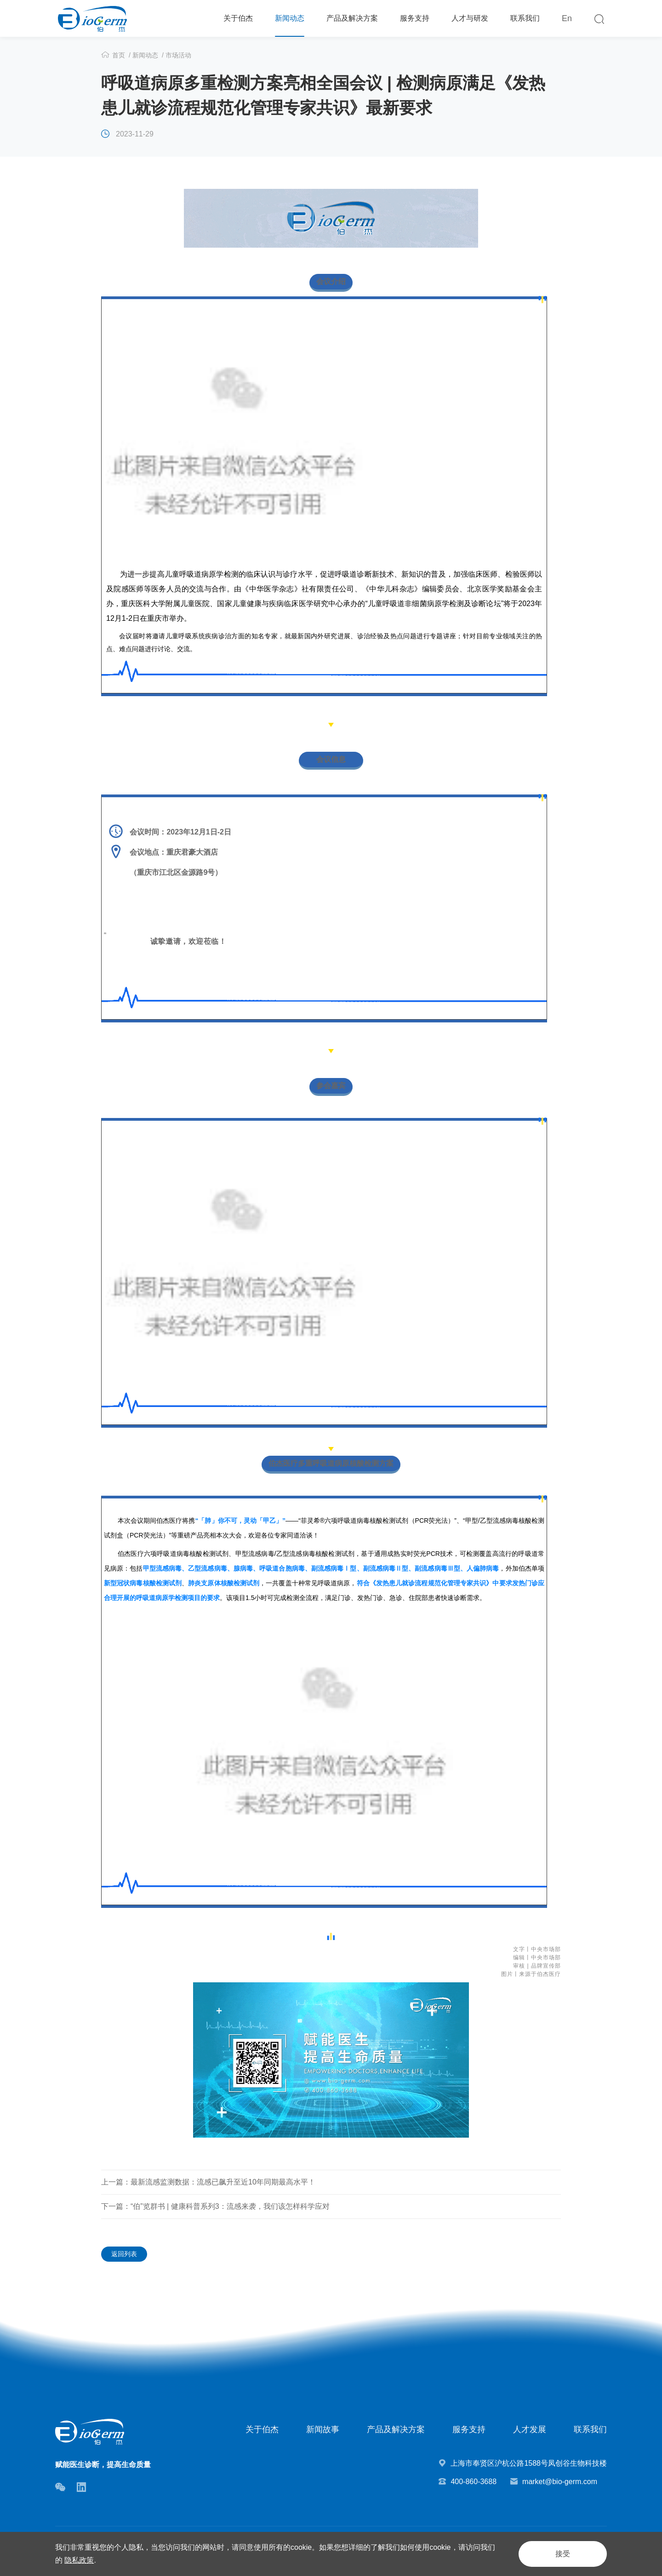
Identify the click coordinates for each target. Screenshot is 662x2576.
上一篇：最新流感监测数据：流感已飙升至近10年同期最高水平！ (208, 2182)
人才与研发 (469, 18)
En (567, 18)
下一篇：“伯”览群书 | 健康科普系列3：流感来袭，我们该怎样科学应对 (215, 2206)
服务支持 (414, 18)
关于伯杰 (238, 18)
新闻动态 (289, 18)
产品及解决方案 (352, 18)
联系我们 (525, 18)
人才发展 (529, 2429)
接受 (562, 2554)
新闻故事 (322, 2429)
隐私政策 (79, 2560)
